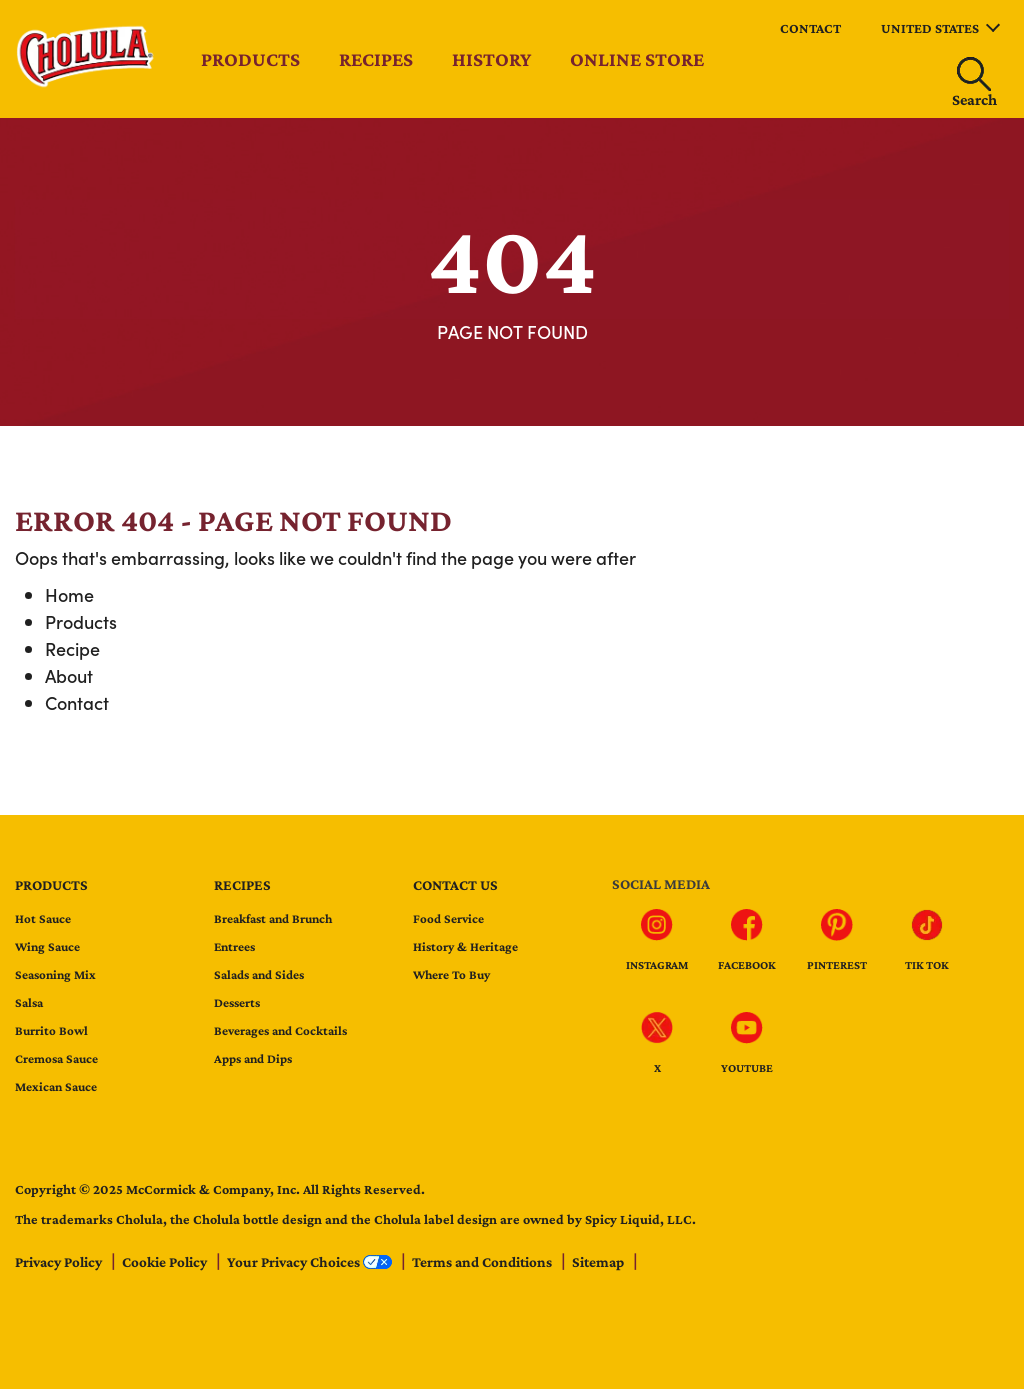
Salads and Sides (259, 974)
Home (69, 594)
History (491, 59)
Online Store (637, 59)
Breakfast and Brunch (273, 918)
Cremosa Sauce (56, 1058)
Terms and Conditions (483, 1262)
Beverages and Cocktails (280, 1030)
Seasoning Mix (55, 974)
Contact (810, 28)
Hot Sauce (43, 918)
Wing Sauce (47, 946)
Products (250, 59)
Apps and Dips (253, 1058)
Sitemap (599, 1262)
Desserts (237, 1002)
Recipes (376, 59)
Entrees (234, 946)
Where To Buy (451, 974)
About (69, 675)
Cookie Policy (166, 1262)
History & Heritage (465, 946)
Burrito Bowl (51, 1030)
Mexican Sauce (56, 1086)
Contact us (455, 885)
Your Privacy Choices (311, 1262)
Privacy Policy (60, 1262)
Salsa (29, 1002)
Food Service (448, 918)
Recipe (72, 648)
